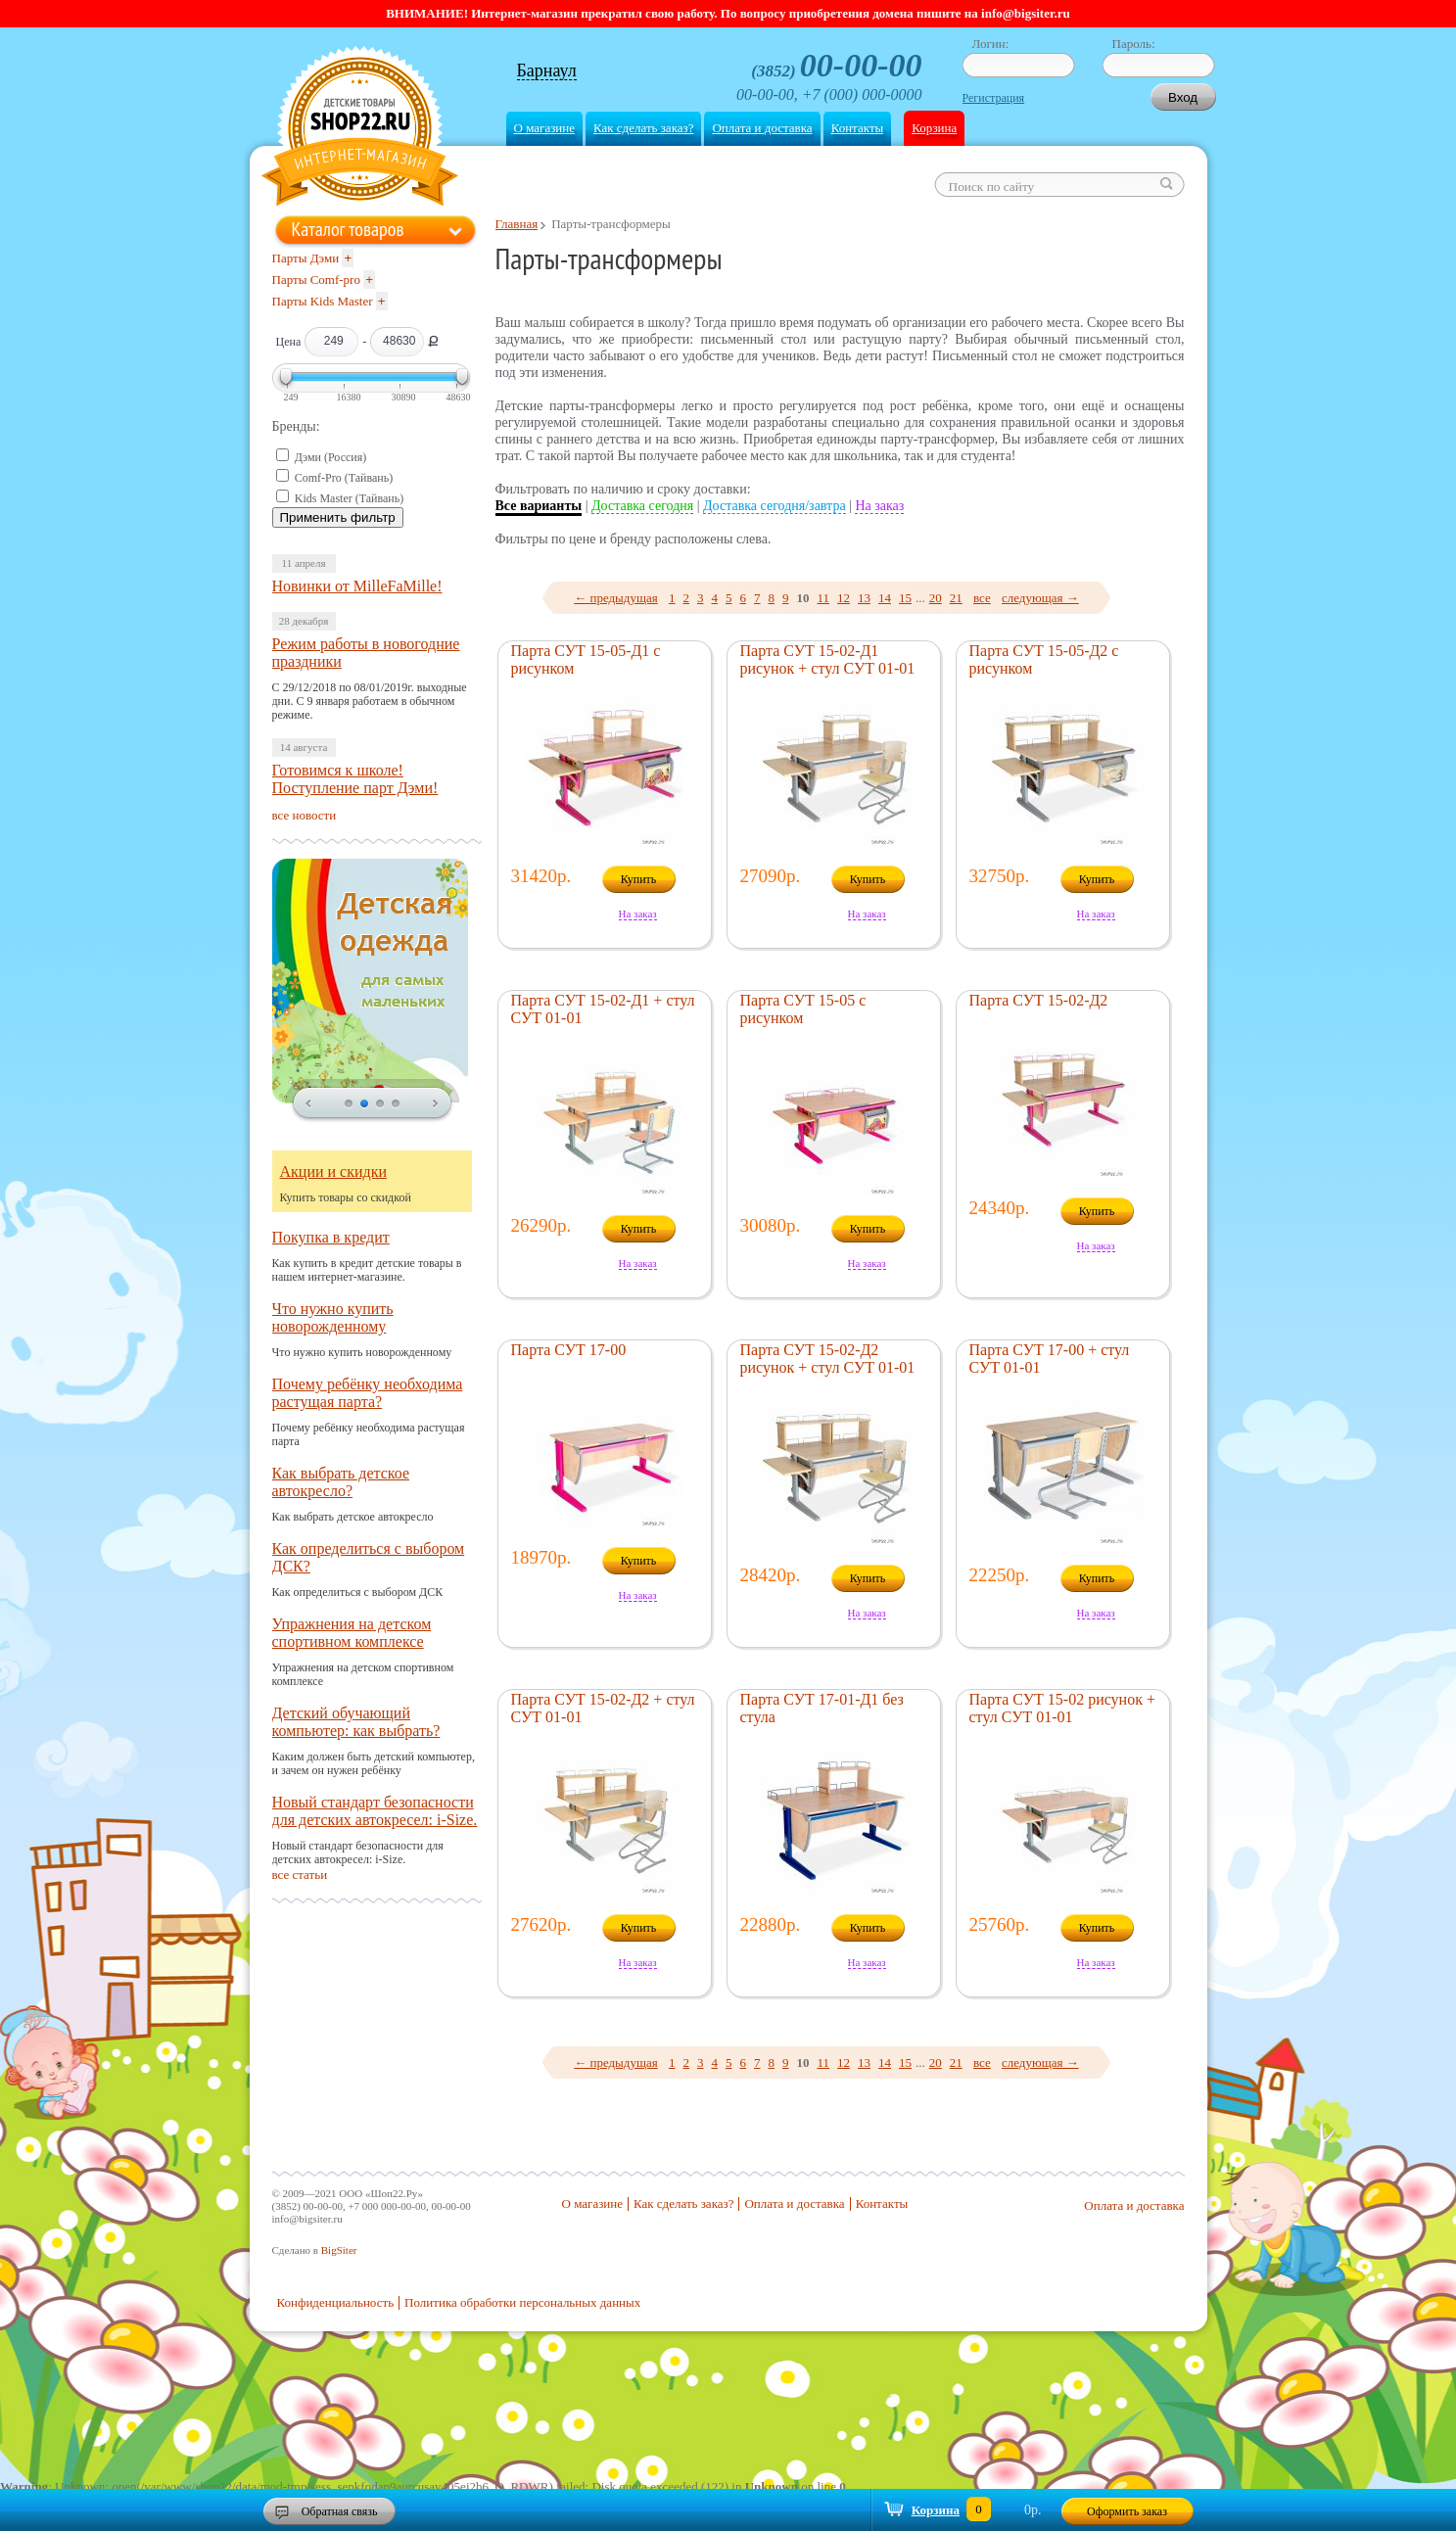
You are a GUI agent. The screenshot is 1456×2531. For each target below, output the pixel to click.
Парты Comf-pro (316, 279)
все (982, 597)
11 (823, 597)
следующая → (1040, 597)
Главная (517, 223)
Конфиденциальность (336, 2302)
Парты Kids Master (322, 301)
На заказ (879, 505)
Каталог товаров (348, 229)
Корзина (934, 127)
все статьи (300, 1874)
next (436, 1104)
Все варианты (539, 505)
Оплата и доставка (762, 127)
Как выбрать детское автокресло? (341, 1482)
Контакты (857, 127)
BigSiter (339, 2250)
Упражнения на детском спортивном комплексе (352, 1633)
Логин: (991, 43)
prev (308, 1104)
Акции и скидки (334, 1171)
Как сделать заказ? (643, 127)
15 (905, 597)
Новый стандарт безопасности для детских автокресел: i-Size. (375, 1811)
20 (935, 597)
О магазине (544, 127)
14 (884, 597)
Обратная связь (340, 2511)
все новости (304, 815)
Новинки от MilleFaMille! (357, 586)
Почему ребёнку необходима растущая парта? (367, 1393)
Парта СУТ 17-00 (569, 1349)
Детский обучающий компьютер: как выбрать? (356, 1722)
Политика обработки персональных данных (522, 2302)
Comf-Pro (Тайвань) (344, 478)
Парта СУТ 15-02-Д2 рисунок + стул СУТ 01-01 (828, 1358)
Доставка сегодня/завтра (774, 505)
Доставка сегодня (642, 505)
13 (864, 597)
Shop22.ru (359, 128)
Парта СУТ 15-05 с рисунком (803, 1009)
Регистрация (994, 98)
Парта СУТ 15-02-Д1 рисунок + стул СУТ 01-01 (828, 659)
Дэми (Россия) (331, 457)
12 (843, 597)
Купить (639, 879)
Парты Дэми (306, 258)
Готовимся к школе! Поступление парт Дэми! (355, 779)
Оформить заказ (1127, 2511)
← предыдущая (616, 597)
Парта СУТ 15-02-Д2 (1038, 1000)
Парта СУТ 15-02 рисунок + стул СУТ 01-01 (1062, 1708)
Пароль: (1133, 43)
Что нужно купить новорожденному (333, 1317)
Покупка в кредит (331, 1237)
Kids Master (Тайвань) (349, 498)
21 (956, 597)
